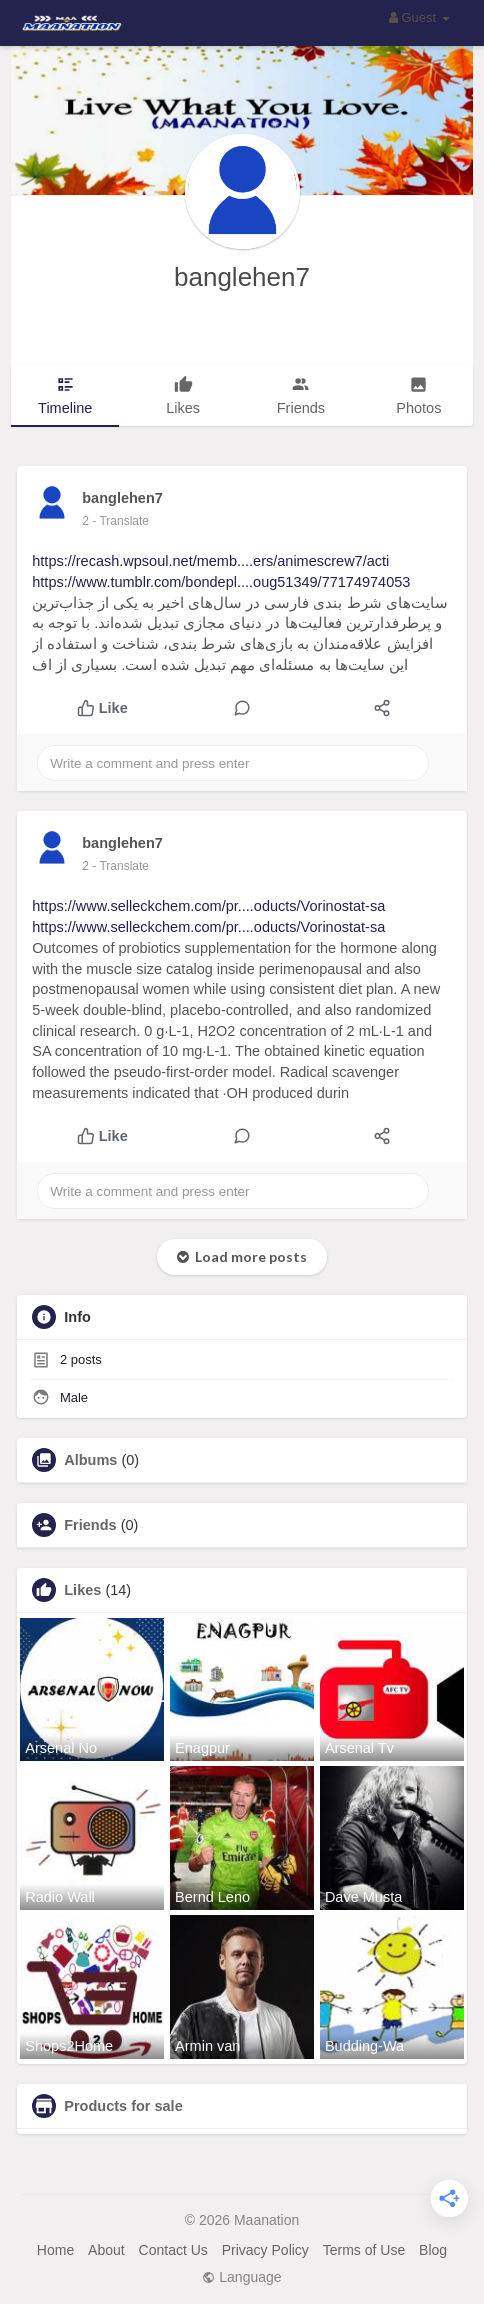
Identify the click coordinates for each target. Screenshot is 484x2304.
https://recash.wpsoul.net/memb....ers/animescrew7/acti (210, 561)
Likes (82, 1590)
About (106, 2250)
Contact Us (173, 2250)
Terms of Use (364, 2250)
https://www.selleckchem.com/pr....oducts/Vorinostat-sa (208, 906)
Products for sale (123, 2106)
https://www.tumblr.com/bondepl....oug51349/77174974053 (221, 582)
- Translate (120, 521)
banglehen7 (242, 277)
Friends (90, 1525)
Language (241, 2277)
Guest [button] (419, 17)
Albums (90, 1460)
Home (55, 2250)
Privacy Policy (265, 2250)
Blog (433, 2250)
